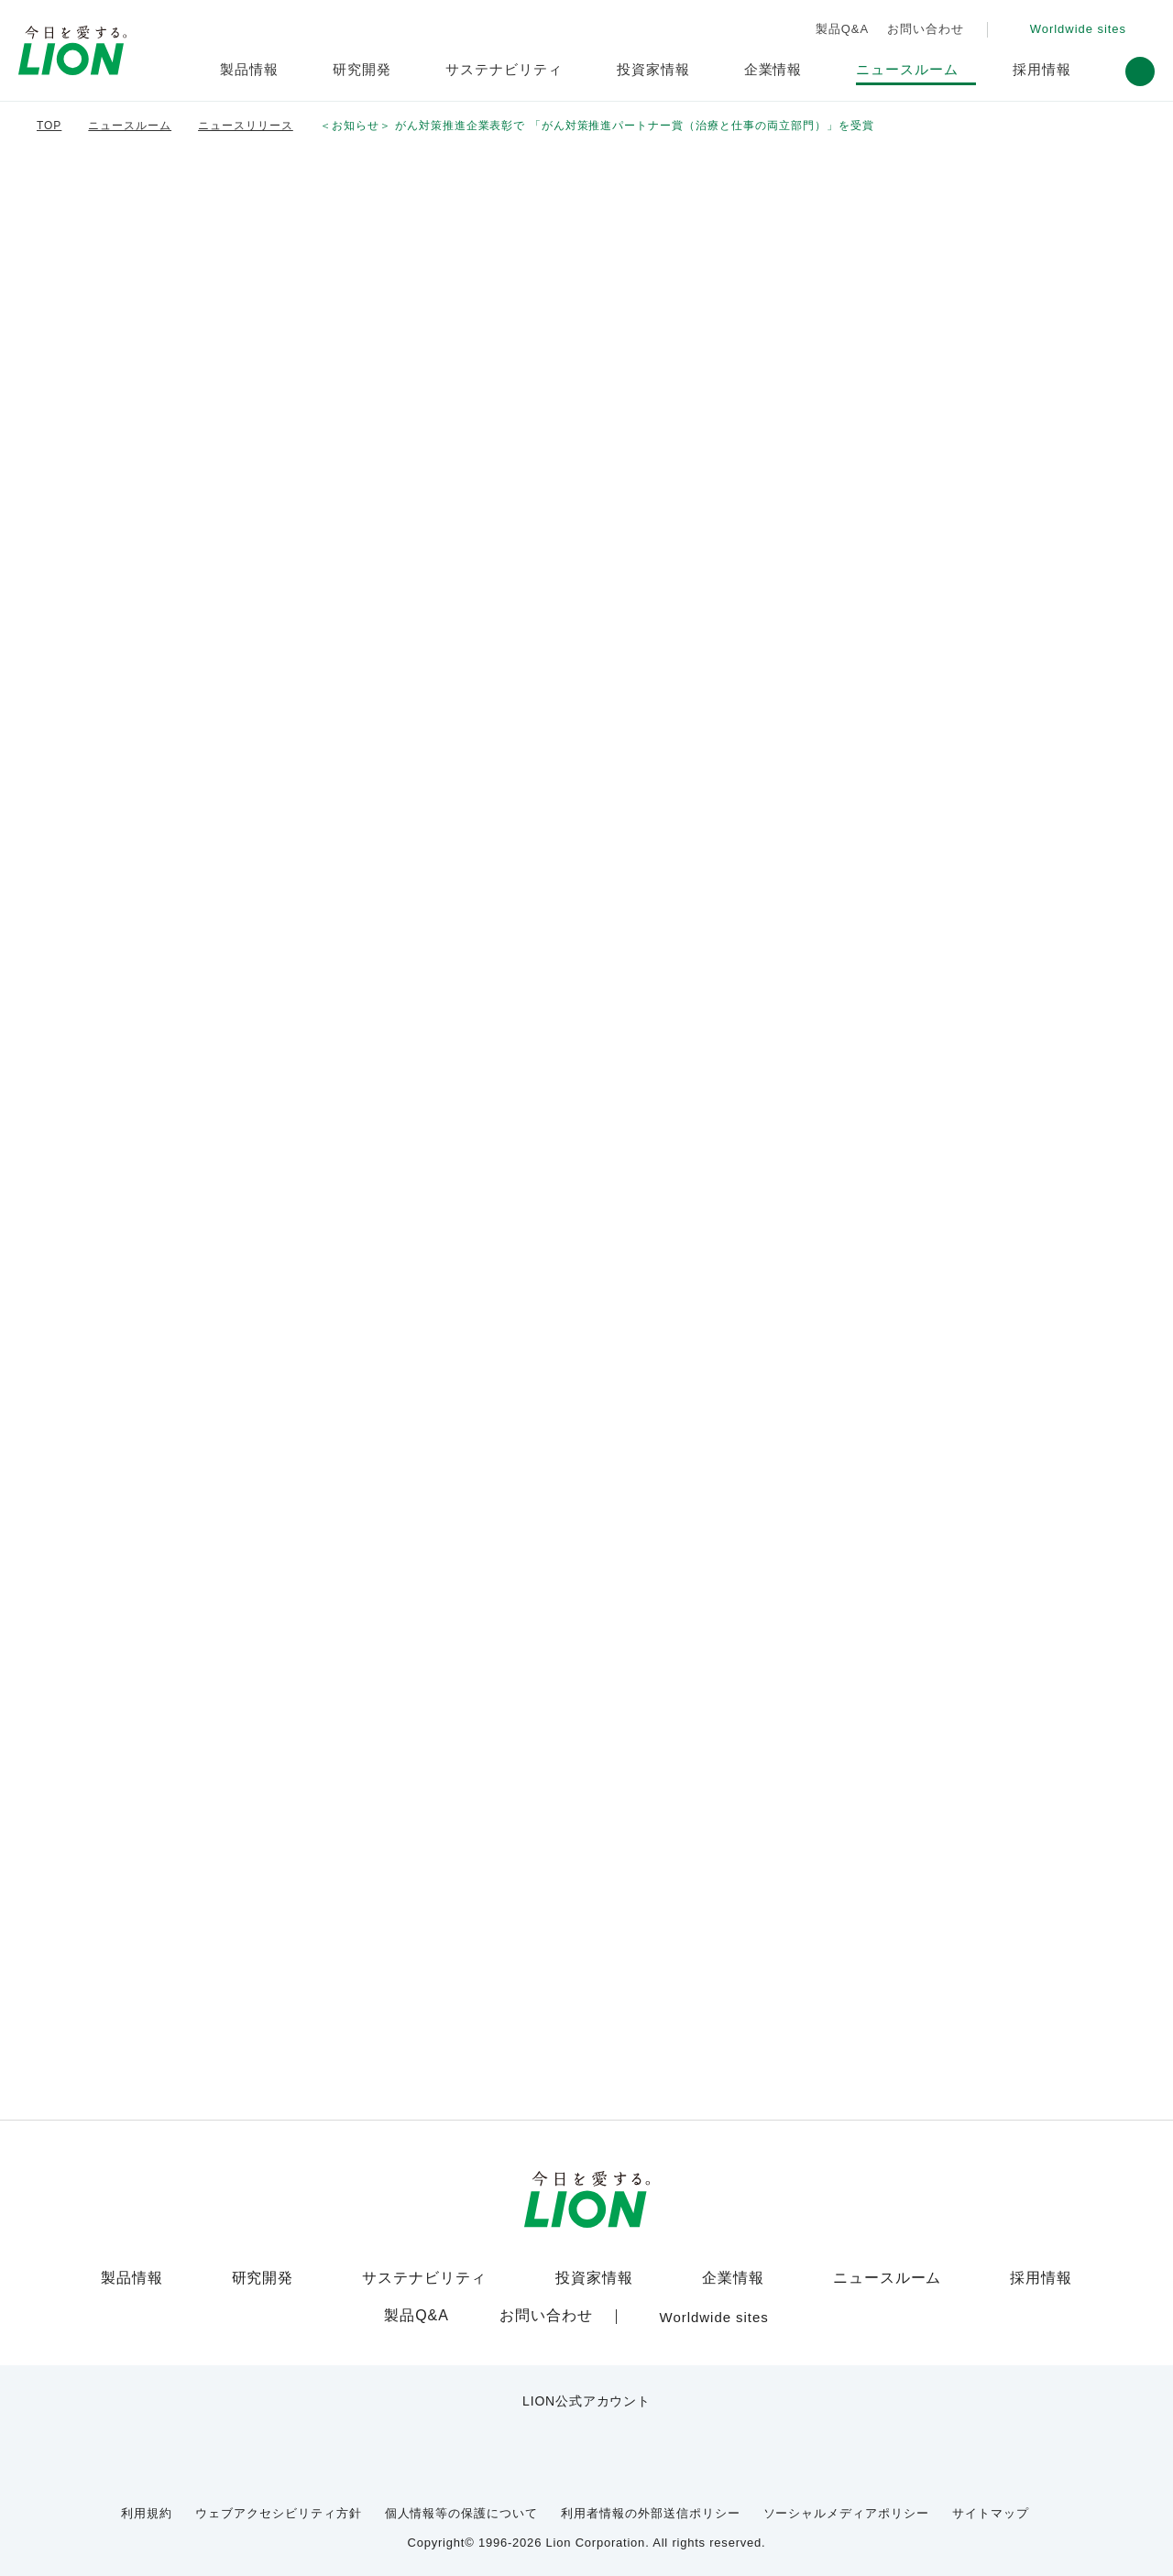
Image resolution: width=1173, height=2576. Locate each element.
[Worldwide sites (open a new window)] (1073, 30)
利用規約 (170, 2501)
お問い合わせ (921, 29)
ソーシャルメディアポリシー (840, 2501)
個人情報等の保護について (467, 2501)
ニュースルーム (880, 2278)
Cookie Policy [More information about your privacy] (581, 2555)
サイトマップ (971, 2501)
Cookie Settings (832, 2549)
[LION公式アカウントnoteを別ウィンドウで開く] (616, 2432)
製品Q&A (838, 29)
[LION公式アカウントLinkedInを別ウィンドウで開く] (675, 2432)
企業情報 (730, 2278)
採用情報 (1030, 2278)
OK (964, 2549)
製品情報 (143, 2278)
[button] (1140, 71)
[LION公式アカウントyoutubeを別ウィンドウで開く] (556, 2432)
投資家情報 (591, 2278)
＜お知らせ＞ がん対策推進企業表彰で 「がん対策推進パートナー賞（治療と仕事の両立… (531, 126)
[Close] (1144, 2546)
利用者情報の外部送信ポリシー (653, 2501)
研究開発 (274, 2278)
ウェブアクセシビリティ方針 (293, 2501)
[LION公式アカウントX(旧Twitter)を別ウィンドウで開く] (497, 2432)
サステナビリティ (428, 2278)
